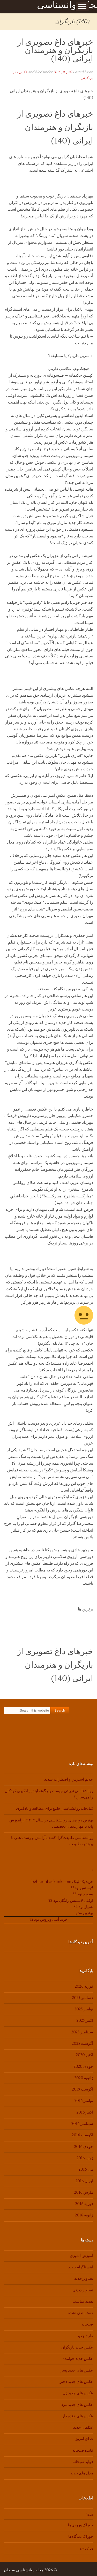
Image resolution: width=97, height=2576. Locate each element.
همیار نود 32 (83, 1906)
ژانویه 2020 (83, 2078)
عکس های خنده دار (77, 2416)
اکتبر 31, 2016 (62, 72)
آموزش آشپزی (81, 2255)
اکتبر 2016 (85, 2112)
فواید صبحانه (83, 2461)
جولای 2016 (83, 2146)
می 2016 (86, 2169)
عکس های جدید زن (78, 2393)
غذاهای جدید (83, 2427)
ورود (89, 2513)
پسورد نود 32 (82, 1894)
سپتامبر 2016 (82, 2123)
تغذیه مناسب (82, 2301)
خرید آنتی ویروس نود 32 (48, 1919)
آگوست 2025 (82, 2043)
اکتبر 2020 (84, 2055)
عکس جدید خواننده (78, 2358)
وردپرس (86, 2547)
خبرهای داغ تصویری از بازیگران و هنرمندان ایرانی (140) (55, 50)
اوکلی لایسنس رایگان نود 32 (70, 1900)
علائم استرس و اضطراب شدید (68, 1779)
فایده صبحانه (82, 2450)
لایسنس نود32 (82, 1888)
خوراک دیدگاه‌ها (80, 2536)
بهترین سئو (84, 1913)
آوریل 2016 (84, 2181)
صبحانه (87, 2324)
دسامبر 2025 (82, 1997)
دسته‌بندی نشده (80, 2313)
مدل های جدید (81, 2473)
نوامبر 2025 (83, 2009)
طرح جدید (85, 2336)
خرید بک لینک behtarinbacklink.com (62, 1881)
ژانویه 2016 (84, 2215)
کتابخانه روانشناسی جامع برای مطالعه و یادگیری (54, 1808)
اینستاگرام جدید (80, 2267)
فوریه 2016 (84, 2203)
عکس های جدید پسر (77, 2370)
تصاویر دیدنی (82, 2290)
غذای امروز (84, 2438)
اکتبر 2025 (85, 2020)
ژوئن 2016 (85, 2158)
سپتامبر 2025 (82, 2032)
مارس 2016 (83, 2192)
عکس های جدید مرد (77, 2404)
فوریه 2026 (84, 1986)
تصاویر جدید (83, 2278)
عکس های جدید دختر (76, 2381)
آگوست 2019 (82, 2089)
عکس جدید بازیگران (77, 2347)
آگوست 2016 (82, 2135)
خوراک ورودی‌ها (80, 2525)
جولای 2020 (83, 2066)
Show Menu (82, 6)
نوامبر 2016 (83, 2100)
